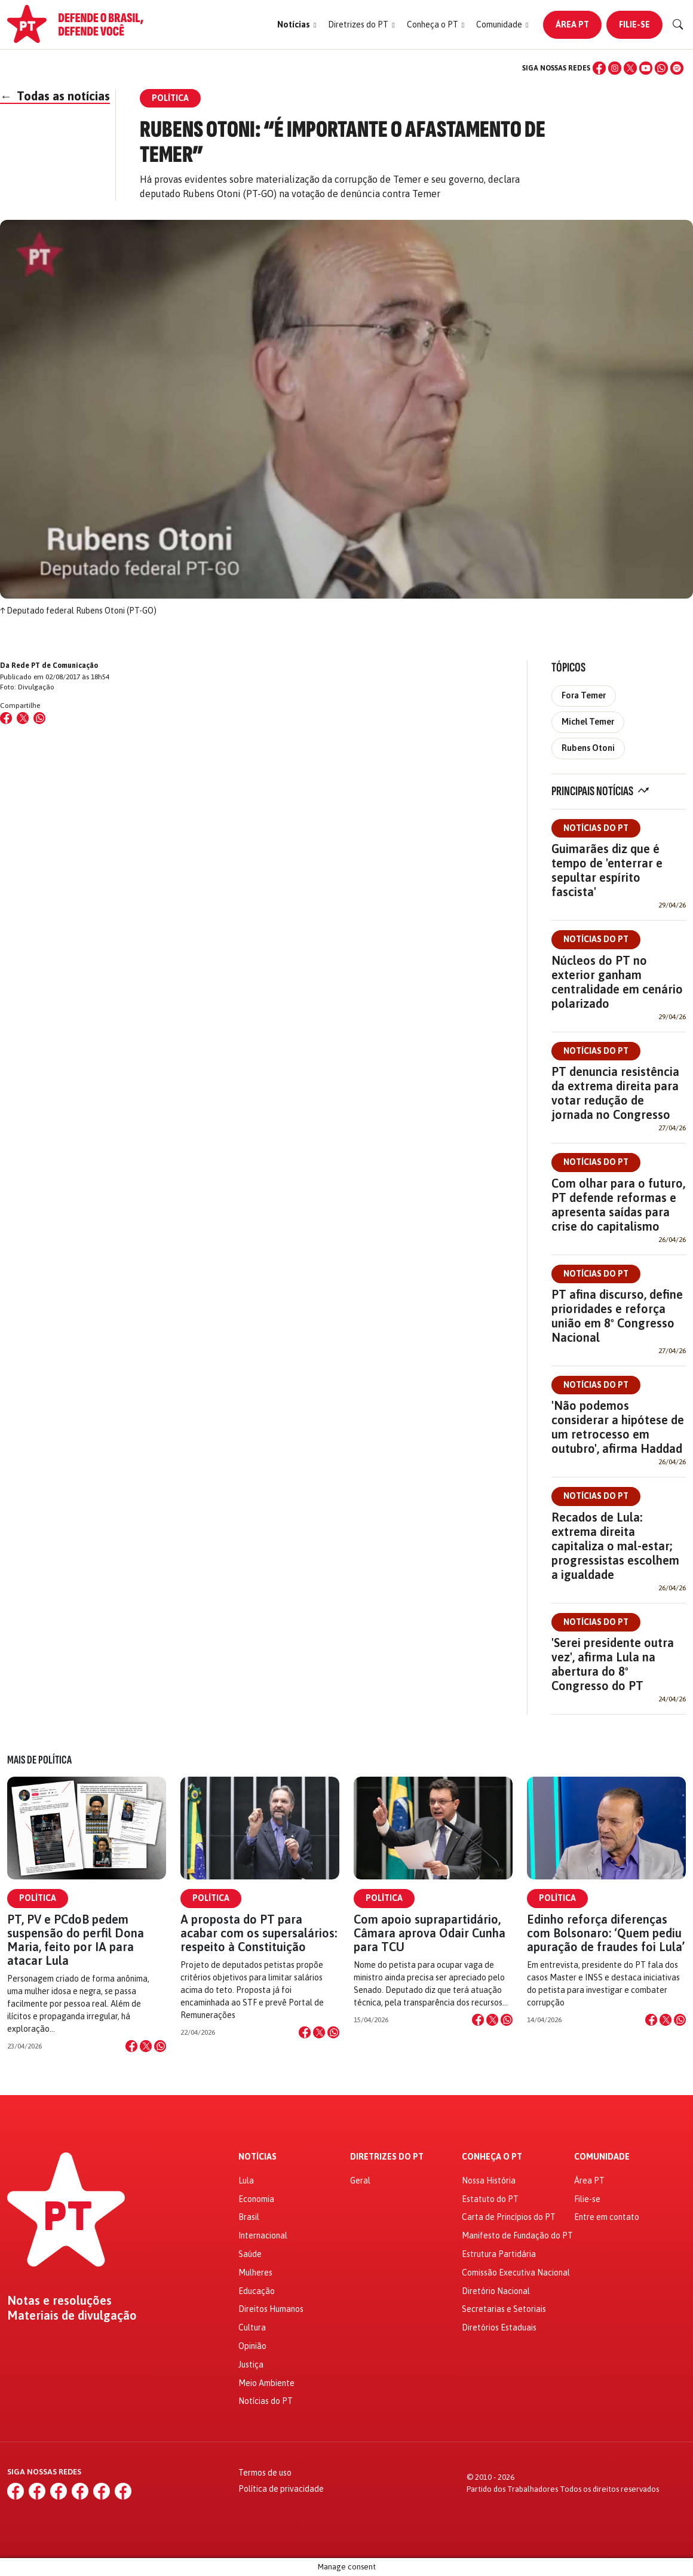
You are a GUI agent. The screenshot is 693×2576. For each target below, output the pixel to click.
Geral (360, 2180)
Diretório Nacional (496, 2291)
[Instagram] (614, 68)
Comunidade (602, 2156)
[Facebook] (599, 68)
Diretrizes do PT (387, 2156)
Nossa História (489, 2180)
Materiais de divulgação (72, 2315)
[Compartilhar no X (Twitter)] (23, 718)
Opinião (252, 2346)
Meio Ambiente (266, 2383)
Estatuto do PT (490, 2199)
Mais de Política (39, 1760)
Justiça (250, 2364)
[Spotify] (676, 68)
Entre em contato (606, 2217)
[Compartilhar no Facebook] (6, 718)
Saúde (250, 2254)
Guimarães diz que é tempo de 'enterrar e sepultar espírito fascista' (607, 870)
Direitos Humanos (270, 2309)
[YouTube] (645, 68)
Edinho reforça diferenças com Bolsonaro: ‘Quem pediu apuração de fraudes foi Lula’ (606, 1933)
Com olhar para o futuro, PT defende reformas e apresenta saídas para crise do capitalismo (618, 1204)
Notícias (257, 2156)
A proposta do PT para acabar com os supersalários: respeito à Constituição (258, 1933)
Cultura (252, 2327)
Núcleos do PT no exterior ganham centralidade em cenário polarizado (617, 981)
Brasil (248, 2217)
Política (37, 1898)
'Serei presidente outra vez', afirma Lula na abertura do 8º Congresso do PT (612, 1664)
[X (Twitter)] (630, 68)
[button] (296, 25)
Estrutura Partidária (499, 2254)
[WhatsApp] (661, 68)
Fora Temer (584, 695)
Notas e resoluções (59, 2300)
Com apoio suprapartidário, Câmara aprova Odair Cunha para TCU (429, 1933)
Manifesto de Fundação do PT (517, 2235)
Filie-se (634, 24)
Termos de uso (265, 2472)
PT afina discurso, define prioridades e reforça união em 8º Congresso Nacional (617, 1315)
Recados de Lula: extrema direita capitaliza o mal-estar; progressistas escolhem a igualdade (615, 1545)
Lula (246, 2180)
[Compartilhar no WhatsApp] (39, 718)
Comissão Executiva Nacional (516, 2272)
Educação (256, 2291)
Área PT (572, 24)
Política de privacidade (281, 2489)
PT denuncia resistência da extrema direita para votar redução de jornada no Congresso (615, 1093)
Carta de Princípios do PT (509, 2217)
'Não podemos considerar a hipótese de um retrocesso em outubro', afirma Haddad (617, 1427)
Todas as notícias (55, 96)
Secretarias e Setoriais (504, 2309)
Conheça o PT (492, 2156)
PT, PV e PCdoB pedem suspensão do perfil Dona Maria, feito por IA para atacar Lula (75, 1940)
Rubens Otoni (588, 748)
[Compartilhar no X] (146, 2046)
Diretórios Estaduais (499, 2327)
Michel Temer (588, 721)
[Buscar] (678, 24)
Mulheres (255, 2272)
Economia (256, 2199)
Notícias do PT (595, 828)
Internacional (262, 2235)
